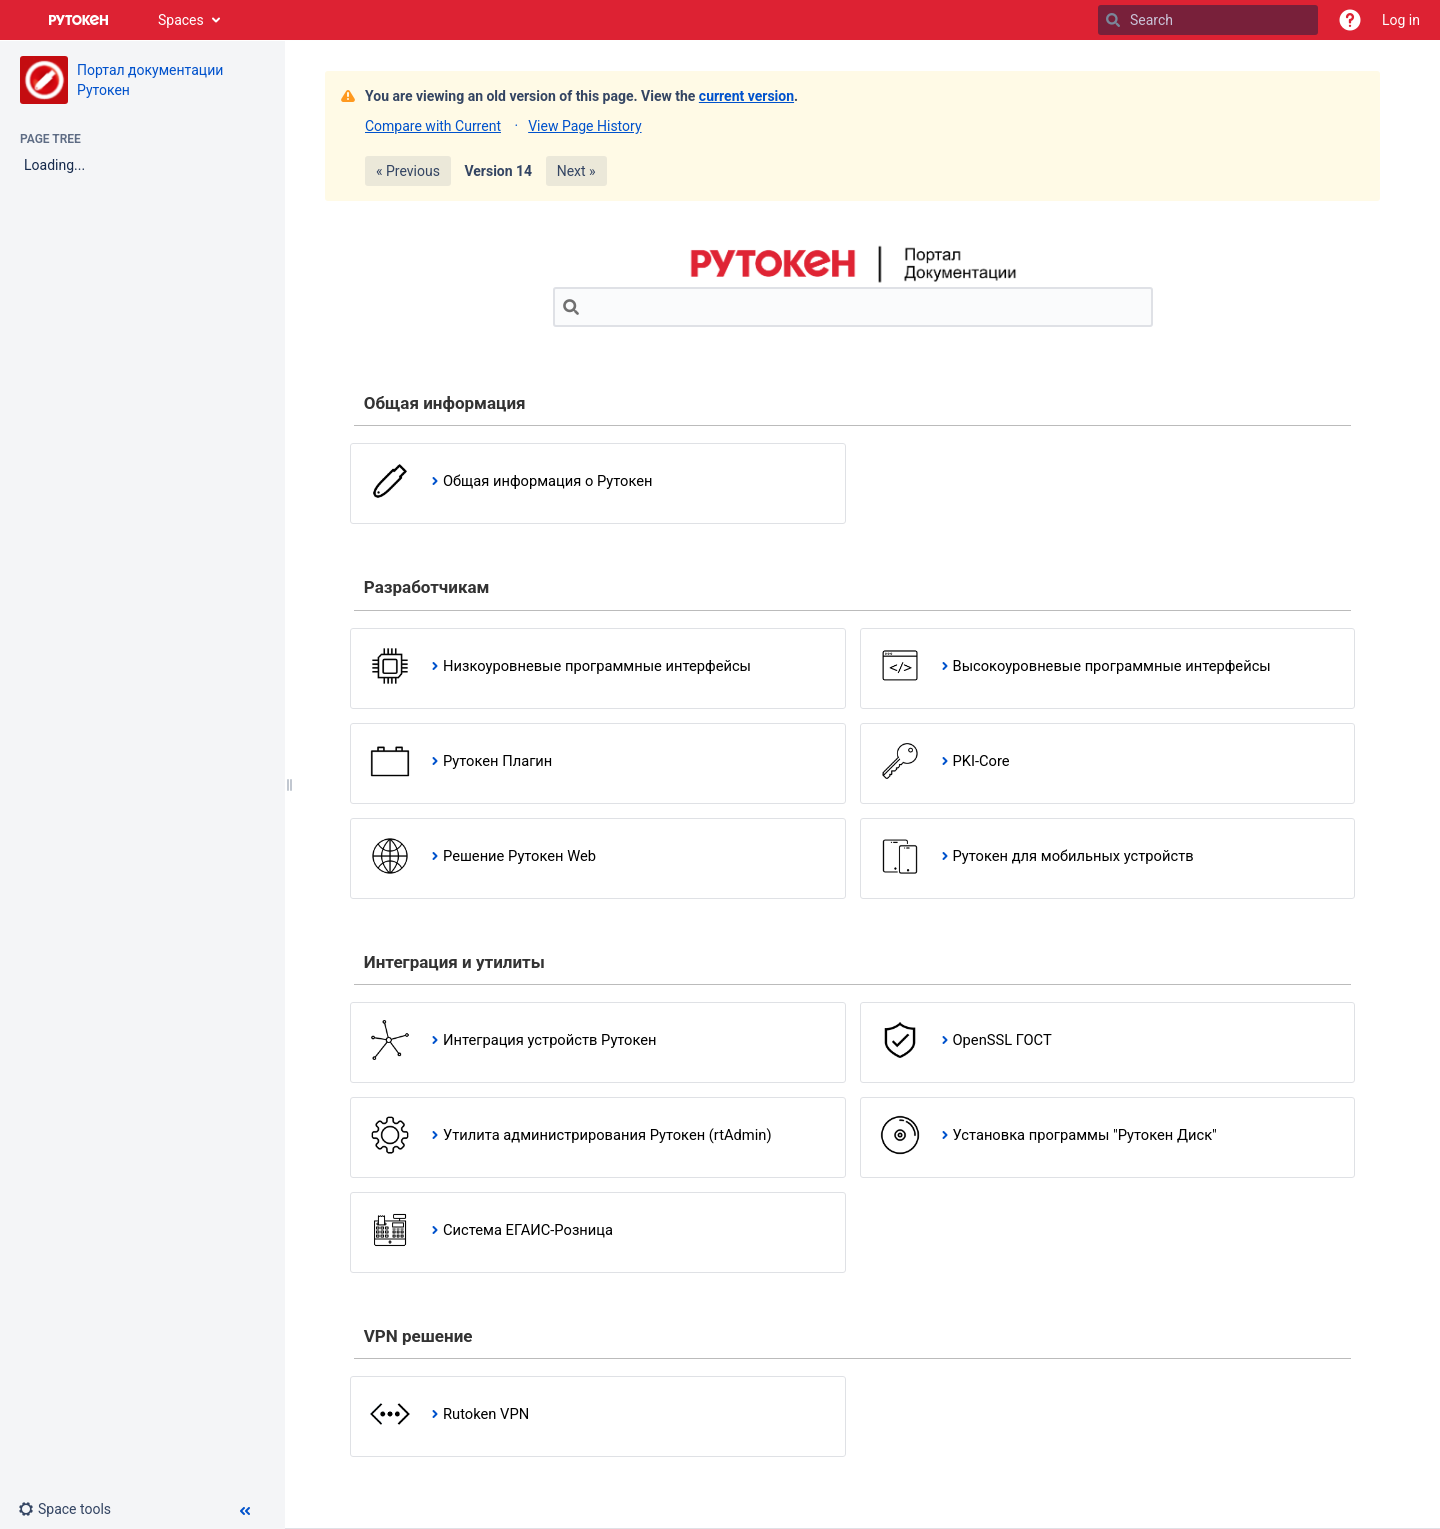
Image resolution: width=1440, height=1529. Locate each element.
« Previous (408, 171)
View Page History (584, 126)
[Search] (1113, 20)
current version (746, 96)
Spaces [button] (181, 20)
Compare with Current (433, 126)
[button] (1350, 20)
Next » (576, 171)
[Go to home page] (79, 20)
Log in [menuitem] (1401, 20)
